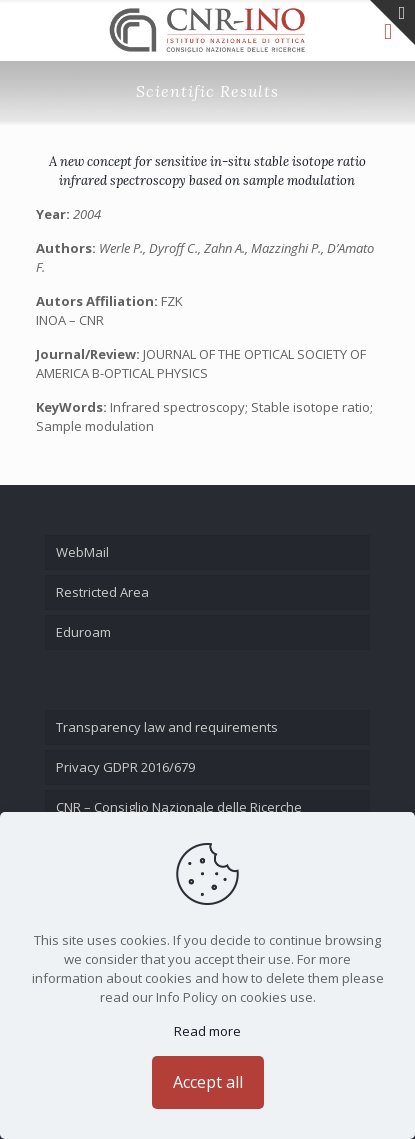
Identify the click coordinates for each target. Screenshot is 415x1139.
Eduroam (83, 632)
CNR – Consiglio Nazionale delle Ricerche (179, 807)
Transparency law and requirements (167, 727)
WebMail (82, 552)
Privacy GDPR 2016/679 (125, 767)
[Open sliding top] (392, 22)
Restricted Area (102, 592)
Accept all (208, 1082)
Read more (207, 1031)
